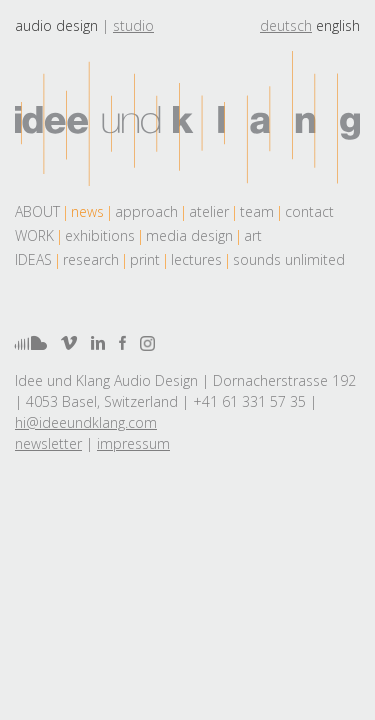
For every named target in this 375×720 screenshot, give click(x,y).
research (91, 259)
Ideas (33, 259)
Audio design (56, 25)
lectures (196, 259)
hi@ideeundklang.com (86, 422)
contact (309, 211)
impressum (133, 443)
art (253, 235)
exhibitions (100, 235)
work (34, 235)
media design (189, 235)
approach (146, 211)
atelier (209, 211)
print (145, 259)
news (87, 211)
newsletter (48, 443)
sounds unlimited (289, 259)
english (338, 25)
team (257, 211)
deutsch (286, 25)
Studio (133, 25)
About (37, 211)
